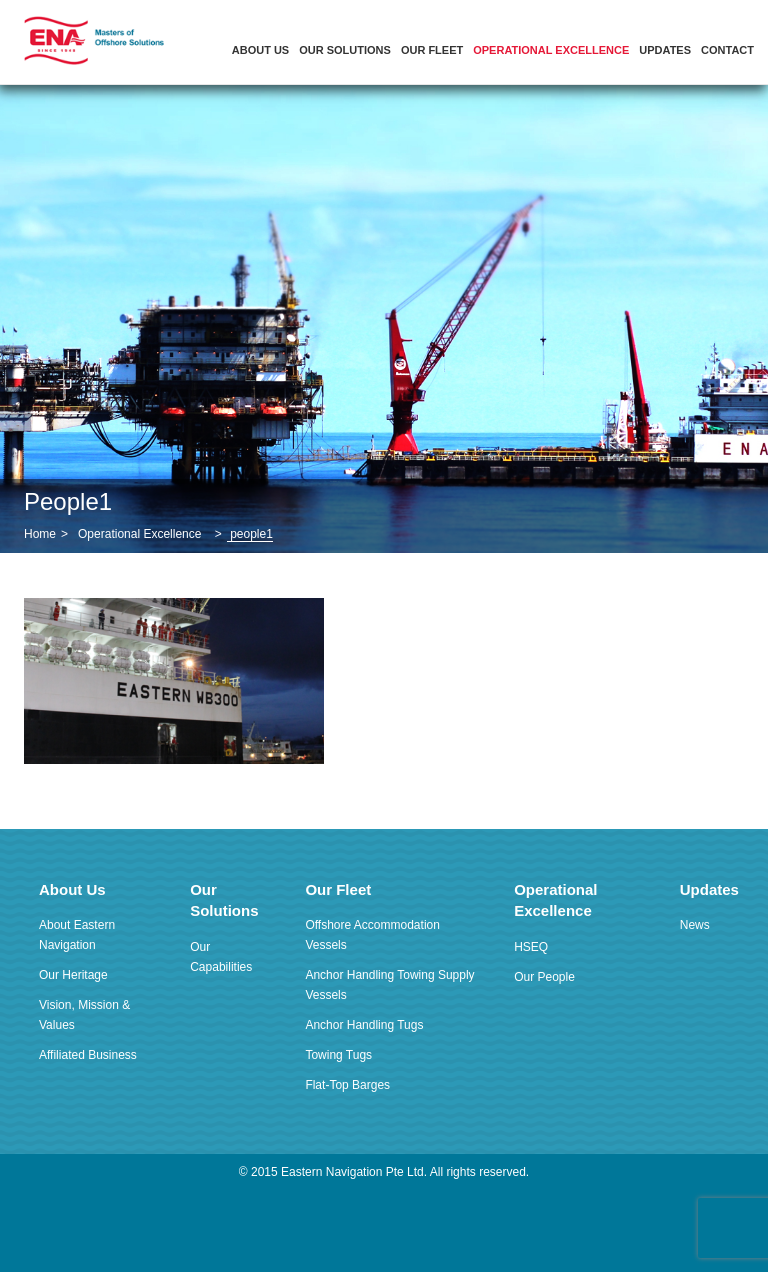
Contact (727, 50)
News (695, 925)
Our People (544, 977)
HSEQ (531, 947)
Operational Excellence (551, 50)
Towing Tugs (338, 1055)
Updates (665, 50)
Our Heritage (73, 975)
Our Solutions (345, 50)
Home (40, 534)
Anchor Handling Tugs (364, 1025)
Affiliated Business (88, 1055)
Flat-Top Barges (347, 1085)
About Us (260, 50)
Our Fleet (432, 50)
